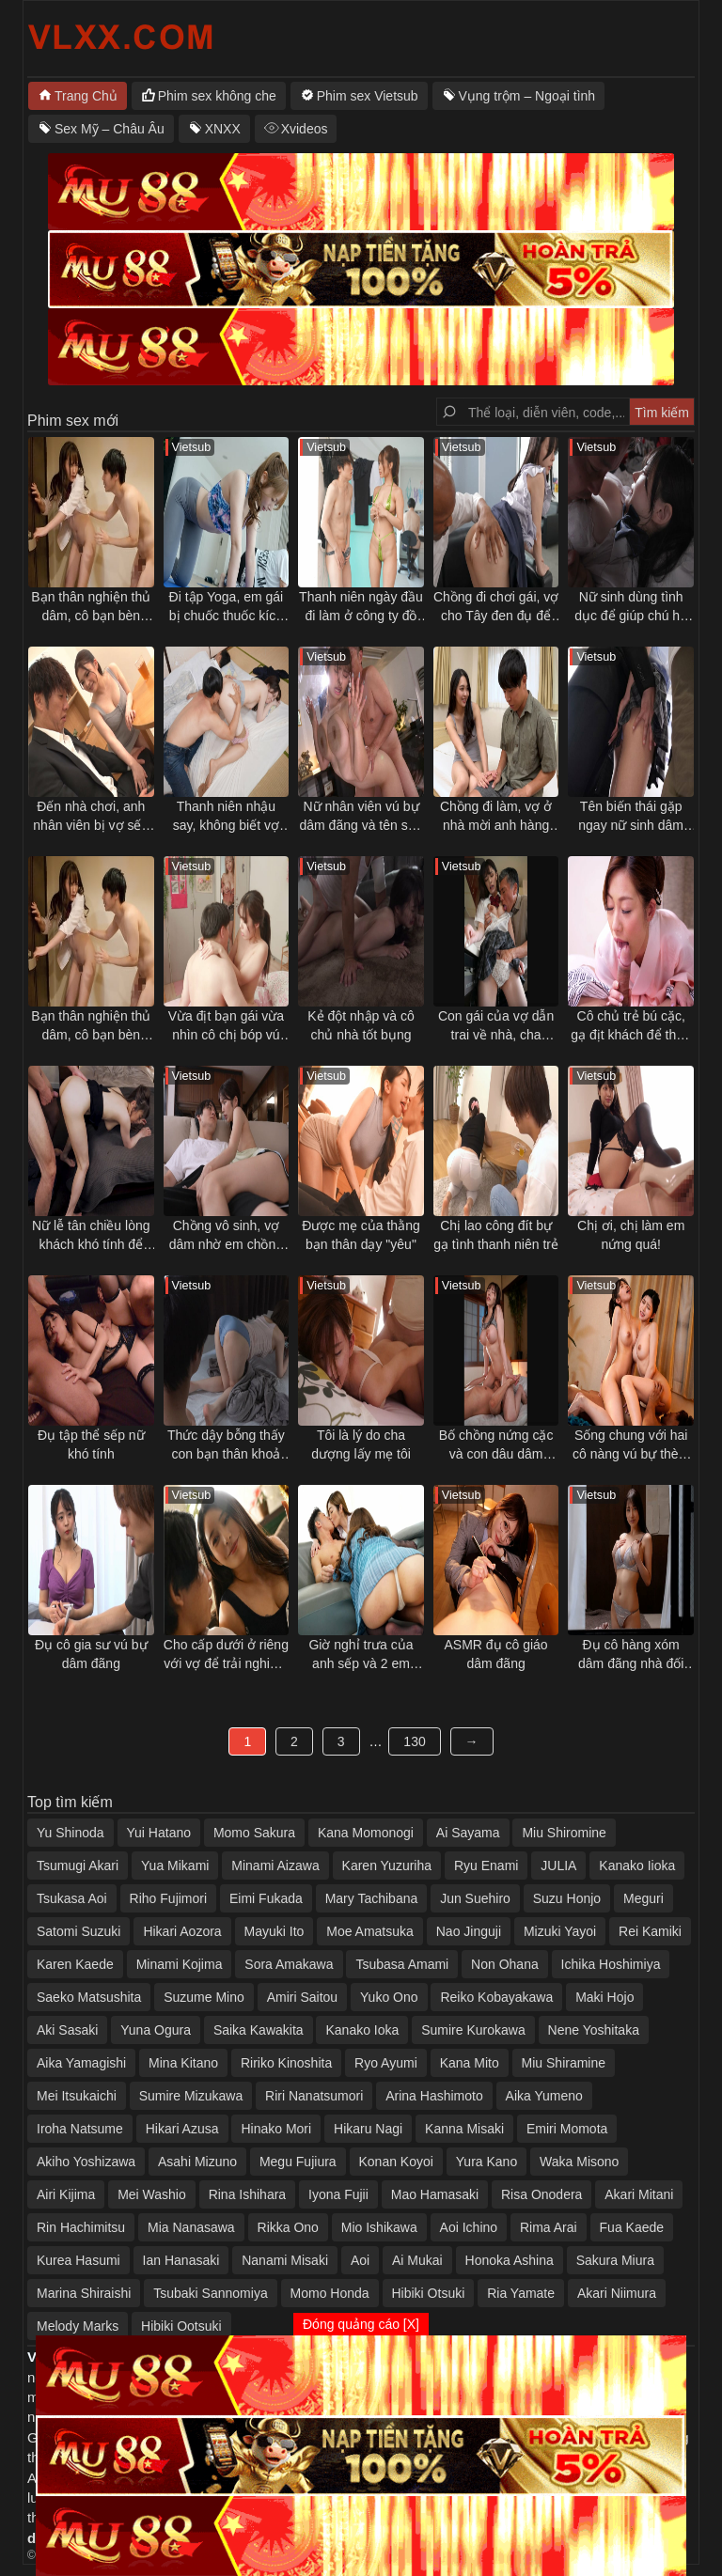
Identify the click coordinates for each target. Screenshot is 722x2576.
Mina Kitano (183, 2062)
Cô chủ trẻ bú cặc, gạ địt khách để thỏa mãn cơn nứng (631, 1026)
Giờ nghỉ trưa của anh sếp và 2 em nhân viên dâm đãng (361, 1655)
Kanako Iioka (637, 1865)
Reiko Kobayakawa (496, 1997)
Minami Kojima (179, 1964)
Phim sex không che (217, 95)
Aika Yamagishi (81, 2062)
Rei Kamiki (650, 1931)
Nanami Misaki (285, 2260)
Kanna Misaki (464, 2128)
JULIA (558, 1865)
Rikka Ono (288, 2227)
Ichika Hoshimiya (611, 1964)
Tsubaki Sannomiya (210, 2293)
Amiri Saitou (302, 1997)
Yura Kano (486, 2161)
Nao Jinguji (468, 1931)
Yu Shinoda (70, 1832)
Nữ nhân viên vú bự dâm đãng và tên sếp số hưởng (360, 817)
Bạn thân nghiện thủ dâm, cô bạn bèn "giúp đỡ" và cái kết (90, 607)
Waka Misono (579, 2161)
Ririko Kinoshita (286, 2062)
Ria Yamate (521, 2293)
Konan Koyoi (396, 2161)
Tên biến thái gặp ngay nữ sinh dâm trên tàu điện (630, 817)
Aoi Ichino (468, 2227)
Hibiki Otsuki (428, 2293)
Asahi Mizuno (197, 2161)
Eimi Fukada (266, 1898)
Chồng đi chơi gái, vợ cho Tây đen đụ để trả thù (495, 607)
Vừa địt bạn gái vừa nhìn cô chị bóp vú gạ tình (226, 1026)
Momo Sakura (254, 1832)
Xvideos (304, 128)
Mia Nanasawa (191, 2227)
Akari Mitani (638, 2194)
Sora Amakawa (288, 1964)
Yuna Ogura (155, 2029)
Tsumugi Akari (77, 1865)
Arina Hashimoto (434, 2095)
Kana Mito (469, 2062)
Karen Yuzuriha (387, 1865)
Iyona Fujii (338, 2194)
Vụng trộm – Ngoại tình (527, 95)
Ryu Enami (486, 1865)
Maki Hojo (604, 1997)
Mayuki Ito (274, 1931)
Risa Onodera (541, 2194)
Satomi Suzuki (78, 1931)
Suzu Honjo (567, 1898)
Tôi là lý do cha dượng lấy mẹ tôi (361, 1444)
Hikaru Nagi (368, 2128)
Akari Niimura (616, 2293)
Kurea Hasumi (78, 2260)
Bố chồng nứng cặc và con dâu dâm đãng (496, 1445)
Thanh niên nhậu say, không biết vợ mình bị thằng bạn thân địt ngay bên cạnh (226, 817)
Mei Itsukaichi (77, 2095)
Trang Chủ (86, 95)
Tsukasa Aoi (72, 1898)
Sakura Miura (615, 2260)
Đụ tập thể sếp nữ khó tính (91, 1444)
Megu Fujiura (298, 2161)
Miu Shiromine (563, 1832)
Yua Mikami (175, 1865)
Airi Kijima (66, 2194)
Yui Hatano (159, 1832)
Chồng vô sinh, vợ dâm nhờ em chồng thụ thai (226, 1236)
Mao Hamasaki (435, 2194)
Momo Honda (329, 2293)
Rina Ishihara (248, 2194)
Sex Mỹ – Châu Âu (110, 128)
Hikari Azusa (182, 2128)
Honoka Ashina (509, 2260)
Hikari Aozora (182, 1931)
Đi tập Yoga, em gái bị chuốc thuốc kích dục (226, 607)
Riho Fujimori (168, 1898)
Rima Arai (548, 2227)
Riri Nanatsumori (314, 2095)
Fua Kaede (632, 2227)
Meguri (643, 1898)
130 (414, 1741)
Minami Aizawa (275, 1865)
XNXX (223, 128)
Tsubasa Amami (401, 1964)
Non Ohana (505, 1964)
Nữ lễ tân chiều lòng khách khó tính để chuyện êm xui (90, 1236)
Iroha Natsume (80, 2128)
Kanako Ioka (362, 2029)
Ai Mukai (417, 2260)
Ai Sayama (468, 1832)
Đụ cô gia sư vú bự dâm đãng (91, 1654)
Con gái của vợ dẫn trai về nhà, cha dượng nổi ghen (496, 1026)
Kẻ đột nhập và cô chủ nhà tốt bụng (361, 1025)
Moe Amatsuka (370, 1931)
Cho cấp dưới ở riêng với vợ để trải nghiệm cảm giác (226, 1655)
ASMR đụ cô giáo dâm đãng (495, 1654)
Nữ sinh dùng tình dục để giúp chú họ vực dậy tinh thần (630, 607)
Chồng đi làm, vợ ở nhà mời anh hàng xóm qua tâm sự (496, 817)
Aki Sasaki (67, 2029)
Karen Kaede (75, 1964)
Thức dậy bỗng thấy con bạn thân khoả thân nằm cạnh (226, 1445)
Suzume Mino (204, 1997)
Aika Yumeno (544, 2095)
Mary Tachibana (371, 1898)
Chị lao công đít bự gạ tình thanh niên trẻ (495, 1235)
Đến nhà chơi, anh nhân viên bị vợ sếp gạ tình (91, 817)
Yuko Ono (389, 1997)
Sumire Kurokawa (473, 2029)
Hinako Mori (276, 2128)
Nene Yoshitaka (593, 2029)
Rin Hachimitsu (81, 2227)
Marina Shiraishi (84, 2293)
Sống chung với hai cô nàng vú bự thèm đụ (631, 1445)
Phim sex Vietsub (367, 95)
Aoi (360, 2260)
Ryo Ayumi (385, 2062)
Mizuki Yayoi (560, 1931)
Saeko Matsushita (89, 1997)
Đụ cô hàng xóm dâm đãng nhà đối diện (630, 1655)
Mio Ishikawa (379, 2227)
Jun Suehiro (475, 1898)
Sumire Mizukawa (191, 2095)
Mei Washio (152, 2194)
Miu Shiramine (563, 2062)
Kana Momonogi (366, 1832)
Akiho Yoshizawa (86, 2161)
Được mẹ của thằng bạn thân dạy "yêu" (360, 1235)
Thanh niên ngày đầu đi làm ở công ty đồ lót (361, 607)
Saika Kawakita (258, 2029)
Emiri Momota (566, 2128)
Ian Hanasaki (181, 2260)
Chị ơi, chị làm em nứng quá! (630, 1235)
